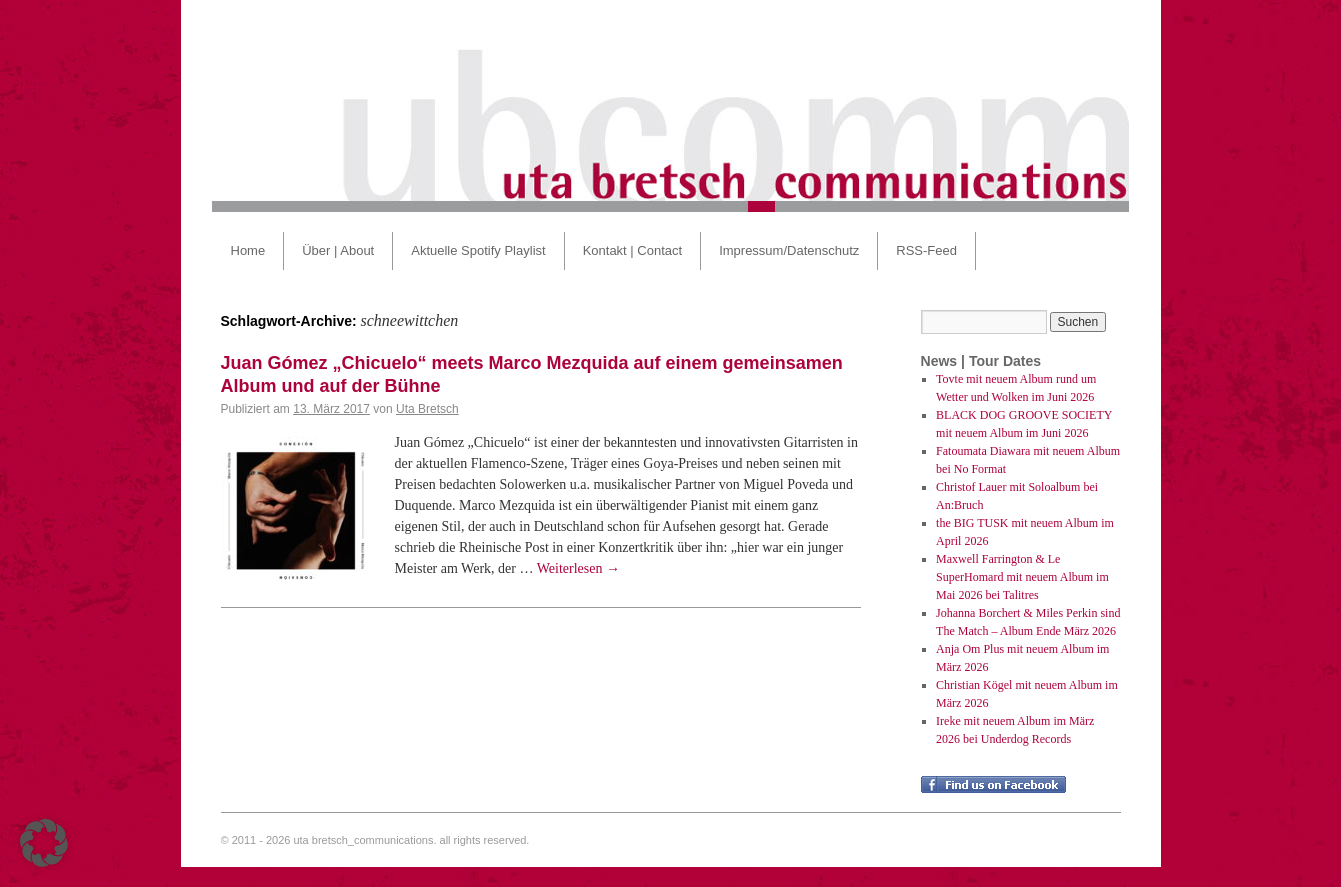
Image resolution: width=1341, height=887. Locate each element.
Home (248, 250)
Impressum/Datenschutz (789, 250)
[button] (44, 843)
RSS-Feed (926, 250)
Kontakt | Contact (633, 250)
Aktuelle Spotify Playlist (478, 250)
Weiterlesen (578, 568)
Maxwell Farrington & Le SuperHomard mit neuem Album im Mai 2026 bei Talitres (1022, 577)
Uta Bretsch (427, 409)
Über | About (338, 250)
